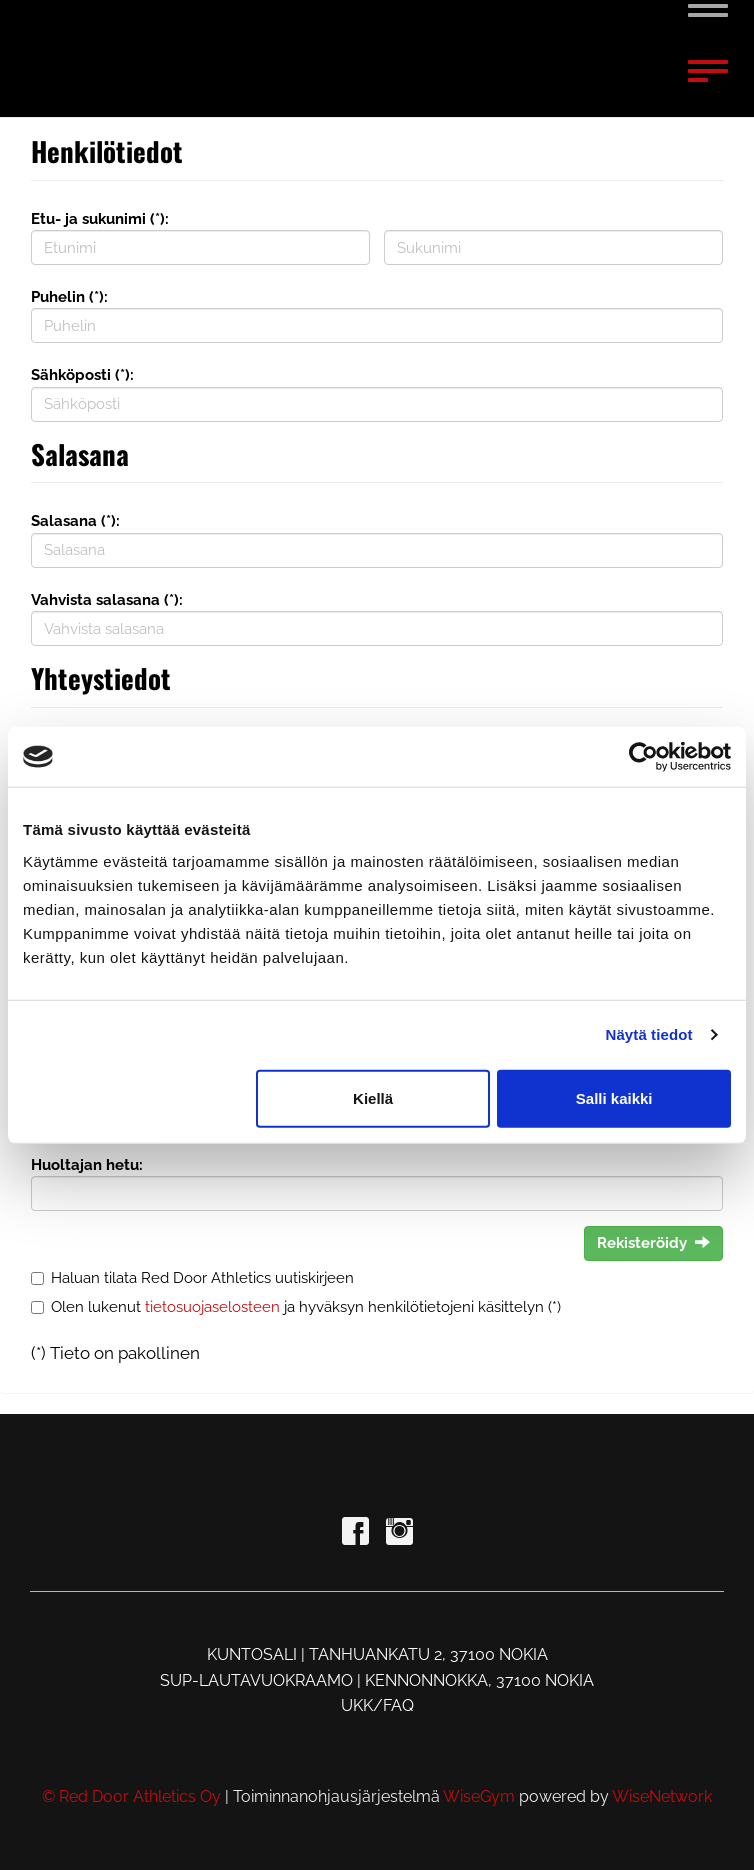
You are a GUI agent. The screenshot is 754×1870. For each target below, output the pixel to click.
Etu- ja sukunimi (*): (100, 219)
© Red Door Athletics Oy (131, 1796)
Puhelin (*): (69, 297)
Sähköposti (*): (82, 375)
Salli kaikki (614, 1097)
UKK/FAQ (377, 1705)
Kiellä (373, 1097)
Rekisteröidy (653, 1243)
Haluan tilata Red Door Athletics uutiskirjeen (202, 1278)
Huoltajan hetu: (87, 1165)
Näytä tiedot (649, 1034)
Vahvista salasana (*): (107, 600)
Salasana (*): (75, 521)
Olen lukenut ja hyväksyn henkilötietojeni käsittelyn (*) (306, 1307)
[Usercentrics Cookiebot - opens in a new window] (643, 757)
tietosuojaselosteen (212, 1307)
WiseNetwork (662, 1796)
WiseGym (479, 1796)
